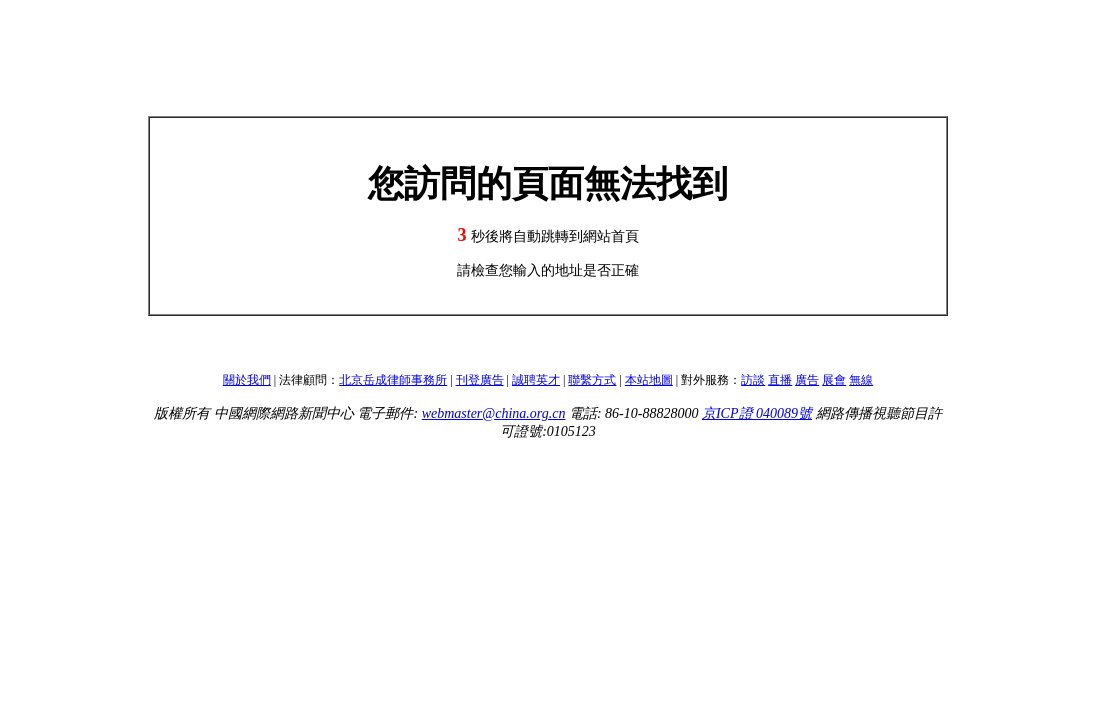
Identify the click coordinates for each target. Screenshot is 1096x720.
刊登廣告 (480, 380)
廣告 (807, 380)
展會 (834, 380)
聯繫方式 (592, 380)
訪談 (753, 380)
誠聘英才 (536, 380)
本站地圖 (649, 380)
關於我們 (247, 380)
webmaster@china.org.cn (494, 413)
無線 (861, 380)
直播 (780, 380)
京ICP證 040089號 (757, 413)
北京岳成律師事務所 (393, 380)
